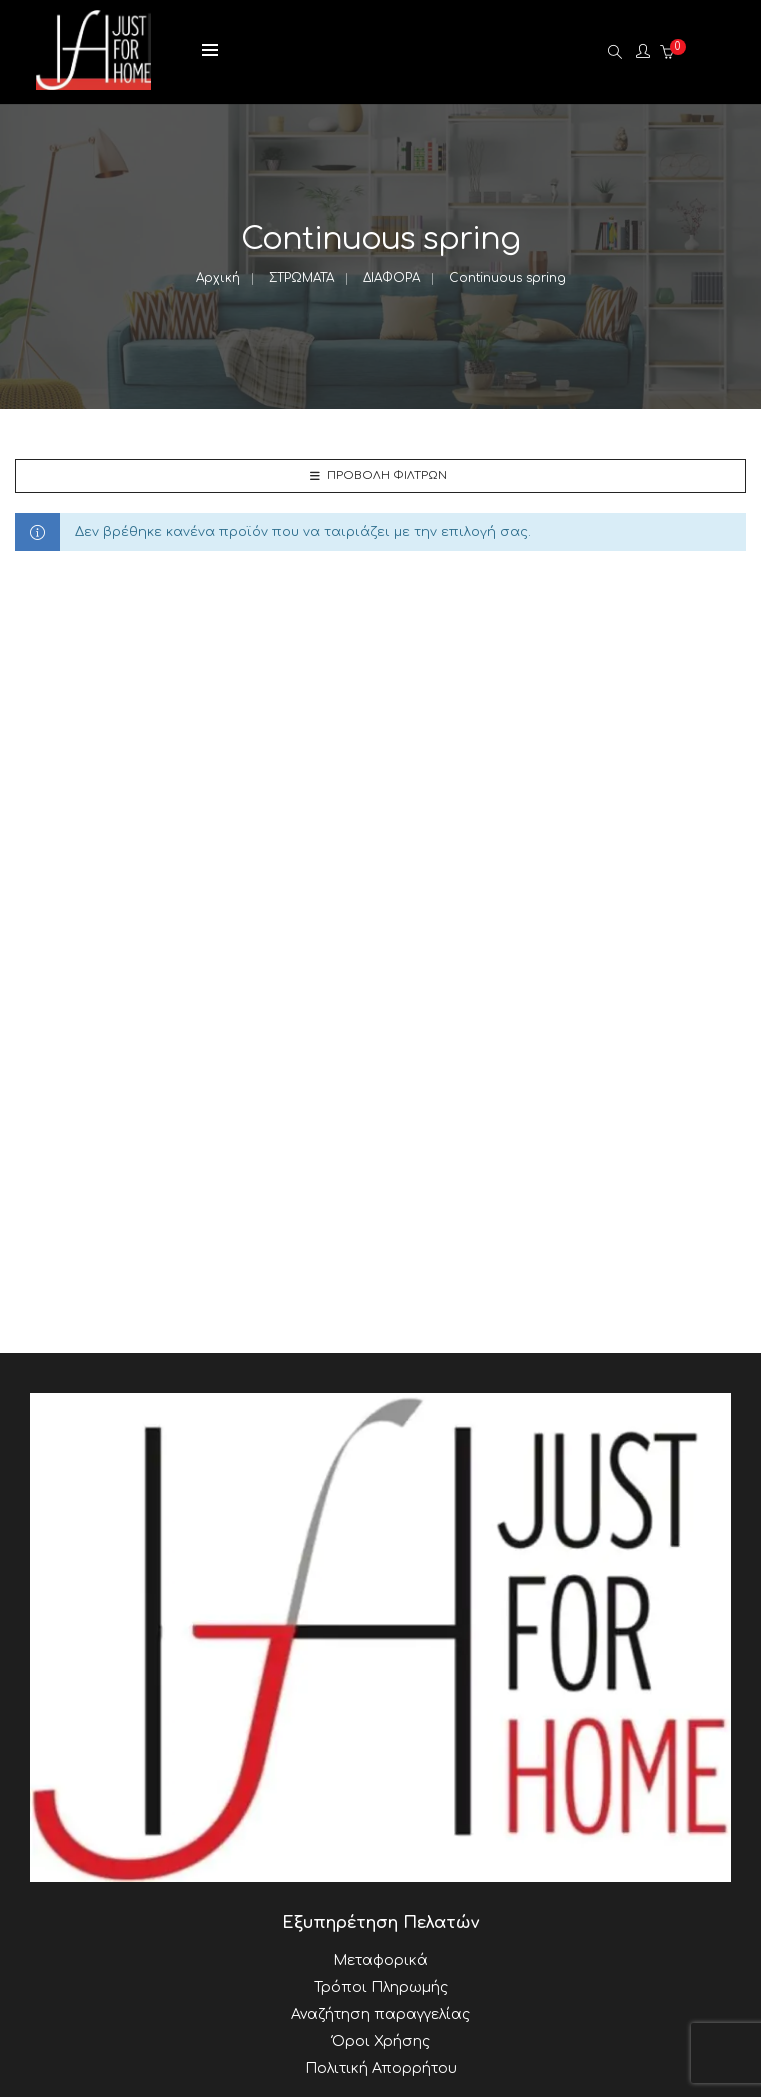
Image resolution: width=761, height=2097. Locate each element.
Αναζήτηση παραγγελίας (380, 2014)
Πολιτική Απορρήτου (381, 2068)
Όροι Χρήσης (381, 2041)
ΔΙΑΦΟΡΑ (391, 278)
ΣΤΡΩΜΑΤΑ (301, 278)
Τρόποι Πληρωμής (381, 1987)
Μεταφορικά (380, 1960)
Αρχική (218, 278)
